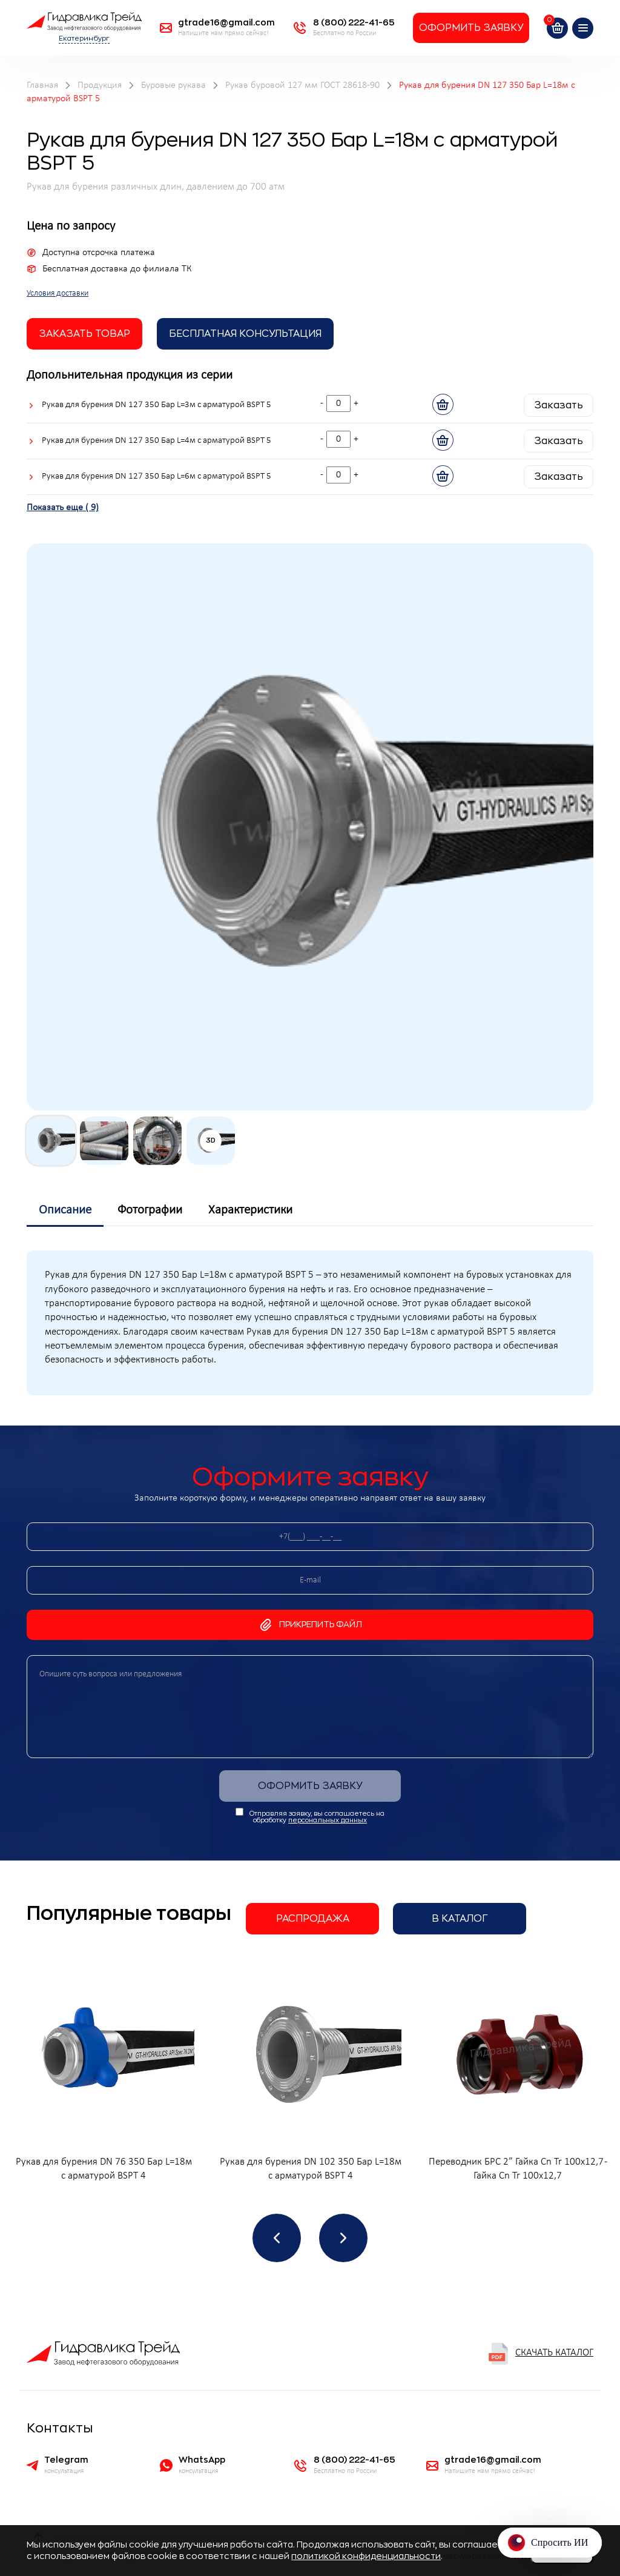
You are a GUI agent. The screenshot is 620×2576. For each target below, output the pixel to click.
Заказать (558, 405)
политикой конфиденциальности (366, 2556)
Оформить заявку (471, 28)
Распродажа (312, 1919)
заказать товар (84, 334)
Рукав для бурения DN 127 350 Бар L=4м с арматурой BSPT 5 (156, 440)
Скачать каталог (540, 2354)
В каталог (460, 1919)
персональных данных (327, 1820)
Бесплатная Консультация (245, 334)
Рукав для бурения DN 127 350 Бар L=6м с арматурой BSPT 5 (156, 476)
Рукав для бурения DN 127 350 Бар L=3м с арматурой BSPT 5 (156, 405)
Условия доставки (57, 293)
